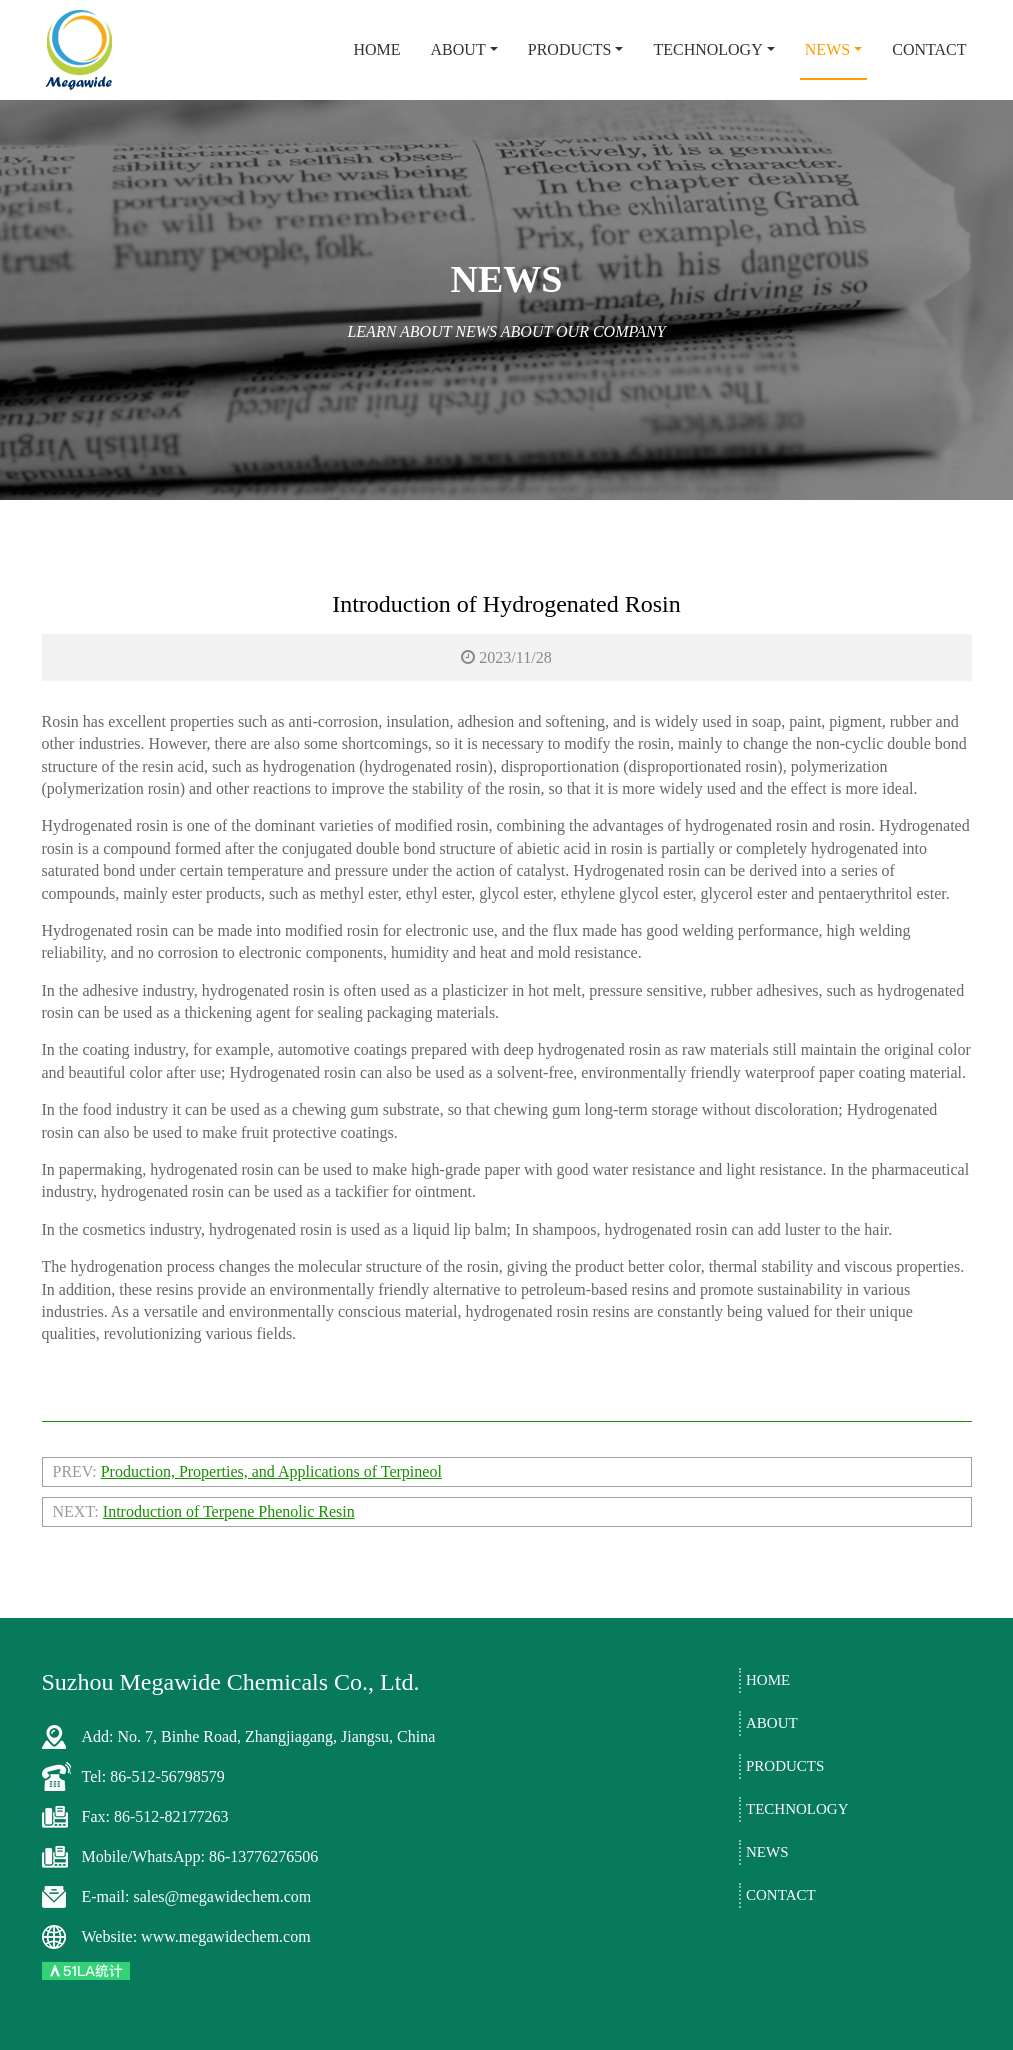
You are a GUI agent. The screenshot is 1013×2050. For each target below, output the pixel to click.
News (827, 49)
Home (376, 49)
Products (570, 49)
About (458, 49)
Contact (929, 49)
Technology (707, 49)
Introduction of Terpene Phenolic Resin (229, 1511)
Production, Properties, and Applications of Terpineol (271, 1471)
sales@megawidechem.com (222, 1896)
